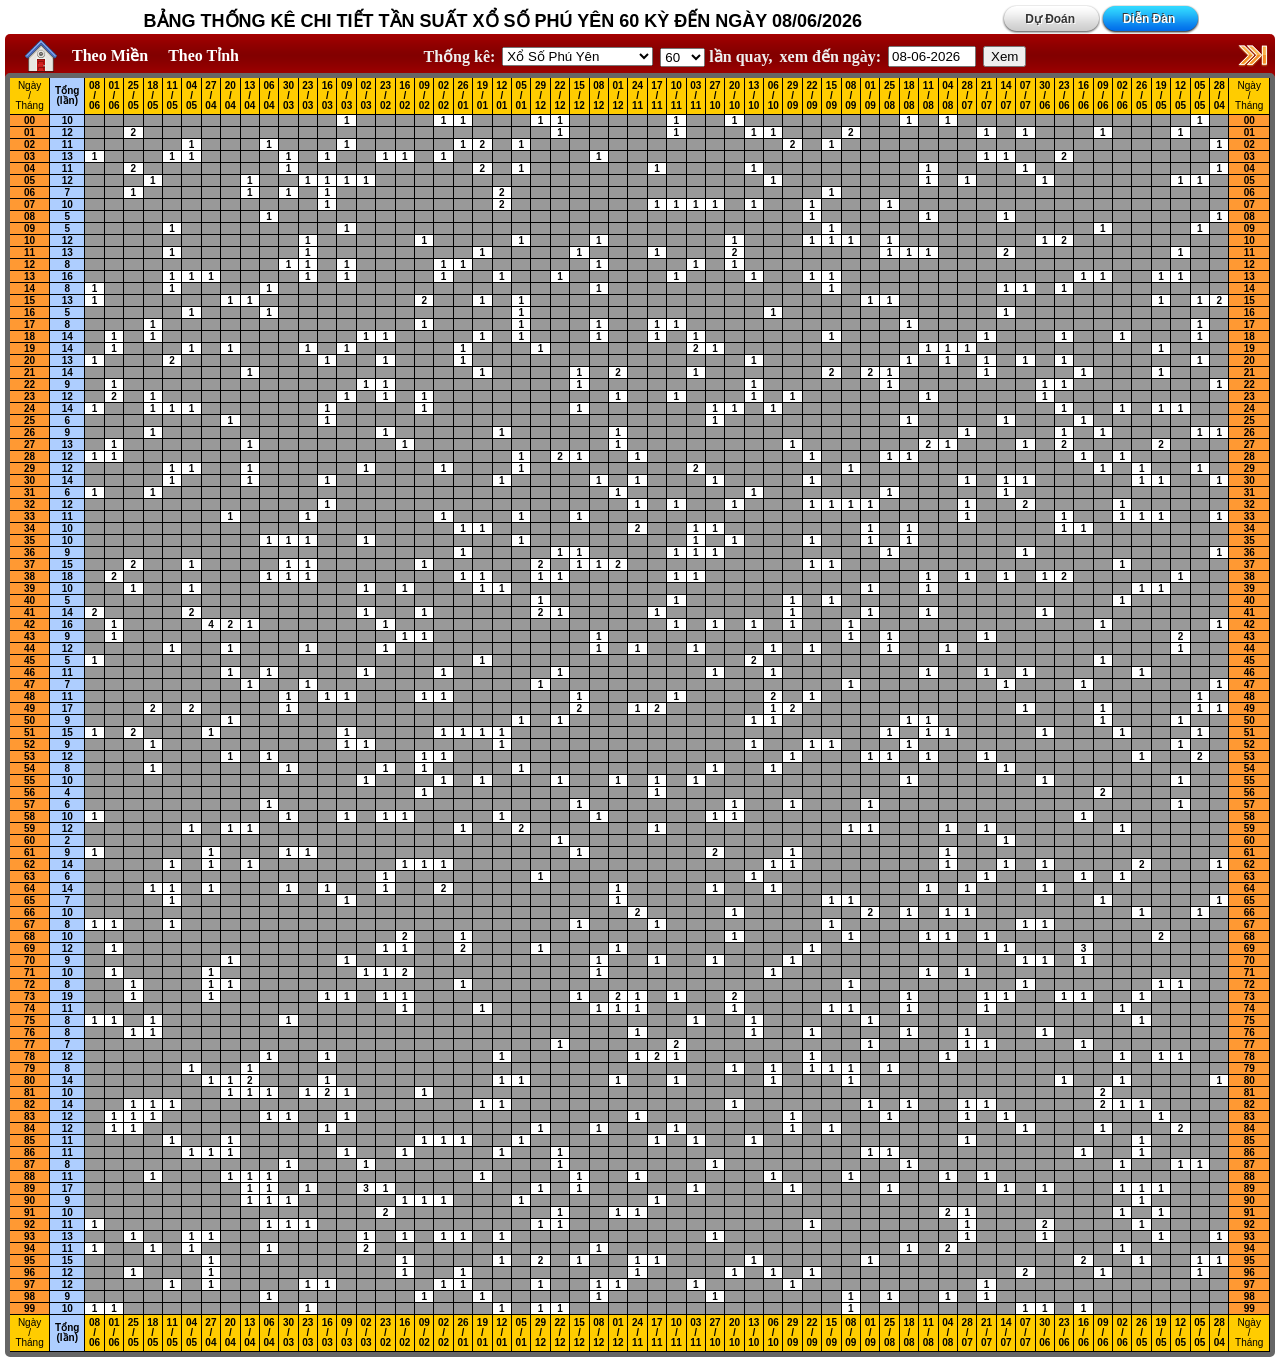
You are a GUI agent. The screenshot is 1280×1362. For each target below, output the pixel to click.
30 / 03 (288, 96)
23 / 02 (385, 96)
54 (29, 768)
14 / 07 (1005, 96)
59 (29, 828)
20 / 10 (734, 96)
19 (29, 348)
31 (29, 492)
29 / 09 (792, 96)
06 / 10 (773, 96)
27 (29, 444)
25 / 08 (889, 96)
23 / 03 (307, 96)
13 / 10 (753, 96)
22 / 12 (559, 96)
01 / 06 (113, 96)
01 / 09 (870, 96)
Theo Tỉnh (203, 55)
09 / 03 (346, 96)
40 (29, 600)
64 (29, 888)
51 (29, 732)
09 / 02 (424, 96)
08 (29, 216)
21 (29, 372)
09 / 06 (1102, 96)
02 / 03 (365, 96)
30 (29, 480)
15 (29, 300)
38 (29, 576)
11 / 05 (172, 96)
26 (29, 432)
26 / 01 (462, 96)
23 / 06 (1064, 96)
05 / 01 (521, 96)
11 (67, 144)
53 (29, 756)
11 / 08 (928, 96)
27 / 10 (715, 96)
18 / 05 (152, 96)
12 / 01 (501, 96)
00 (29, 120)
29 (29, 468)
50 (29, 720)
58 (29, 816)
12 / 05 (1180, 96)
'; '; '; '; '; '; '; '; (682, 57)
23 (29, 396)
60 (29, 840)
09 (29, 228)
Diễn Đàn (1149, 19)
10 (67, 120)
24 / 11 (637, 96)
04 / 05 (191, 96)
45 (29, 660)
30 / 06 (1044, 96)
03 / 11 (695, 96)
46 (29, 672)
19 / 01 (482, 96)
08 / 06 (94, 96)
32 (29, 504)
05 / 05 (1199, 96)
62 (29, 864)
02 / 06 (1122, 96)
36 (29, 552)
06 (29, 192)
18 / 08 (908, 96)
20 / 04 (230, 96)
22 (29, 384)
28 (29, 456)
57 (29, 804)
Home (36, 56)
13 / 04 (249, 96)
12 (67, 132)
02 (29, 144)
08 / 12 (598, 96)
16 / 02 (404, 96)
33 (29, 516)
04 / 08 (947, 96)
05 (29, 180)
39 (29, 588)
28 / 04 (1219, 96)
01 (29, 132)
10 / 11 (676, 96)
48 (29, 696)
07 (29, 204)
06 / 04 (269, 96)
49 (29, 708)
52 (29, 744)
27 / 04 (210, 96)
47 (29, 684)
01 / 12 (618, 96)
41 (29, 612)
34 (29, 528)
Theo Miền (110, 55)
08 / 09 (850, 96)
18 (29, 336)
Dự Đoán (1050, 19)
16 (67, 276)
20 (29, 360)
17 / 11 (656, 96)
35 (29, 540)
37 (29, 564)
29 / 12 (540, 96)
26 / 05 (1141, 96)
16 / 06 (1083, 96)
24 (29, 408)
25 (29, 420)
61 (29, 852)
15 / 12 (579, 96)
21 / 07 (986, 96)
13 (67, 156)
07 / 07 (1025, 96)
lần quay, (716, 56)
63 (29, 876)
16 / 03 (327, 96)
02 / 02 (443, 96)
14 (29, 288)
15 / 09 (831, 96)
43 (29, 636)
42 (29, 624)
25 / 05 (133, 96)
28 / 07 (967, 96)
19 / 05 (1161, 96)
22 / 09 (811, 96)
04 (29, 168)
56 (29, 792)
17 (29, 324)
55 (29, 780)
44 (29, 648)
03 (29, 156)
